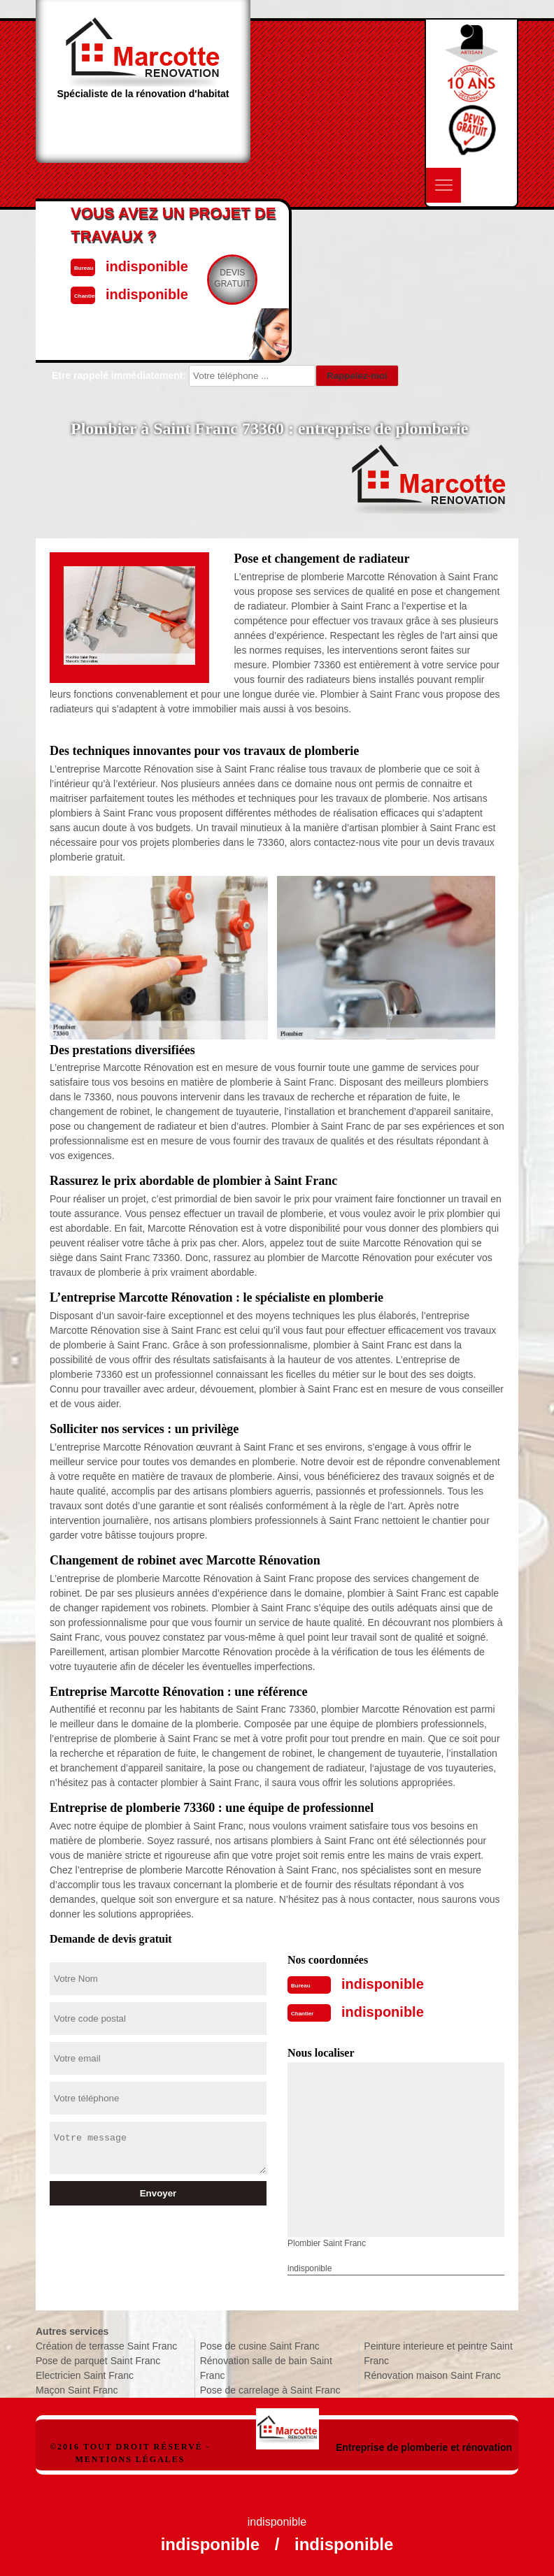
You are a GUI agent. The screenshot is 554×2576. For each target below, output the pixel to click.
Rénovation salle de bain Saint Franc (266, 2368)
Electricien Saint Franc (85, 2375)
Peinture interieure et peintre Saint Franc (438, 2353)
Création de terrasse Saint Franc (106, 2346)
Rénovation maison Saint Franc (432, 2375)
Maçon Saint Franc (77, 2390)
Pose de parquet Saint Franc (98, 2360)
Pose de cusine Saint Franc (260, 2346)
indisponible (382, 1984)
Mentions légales (130, 2459)
